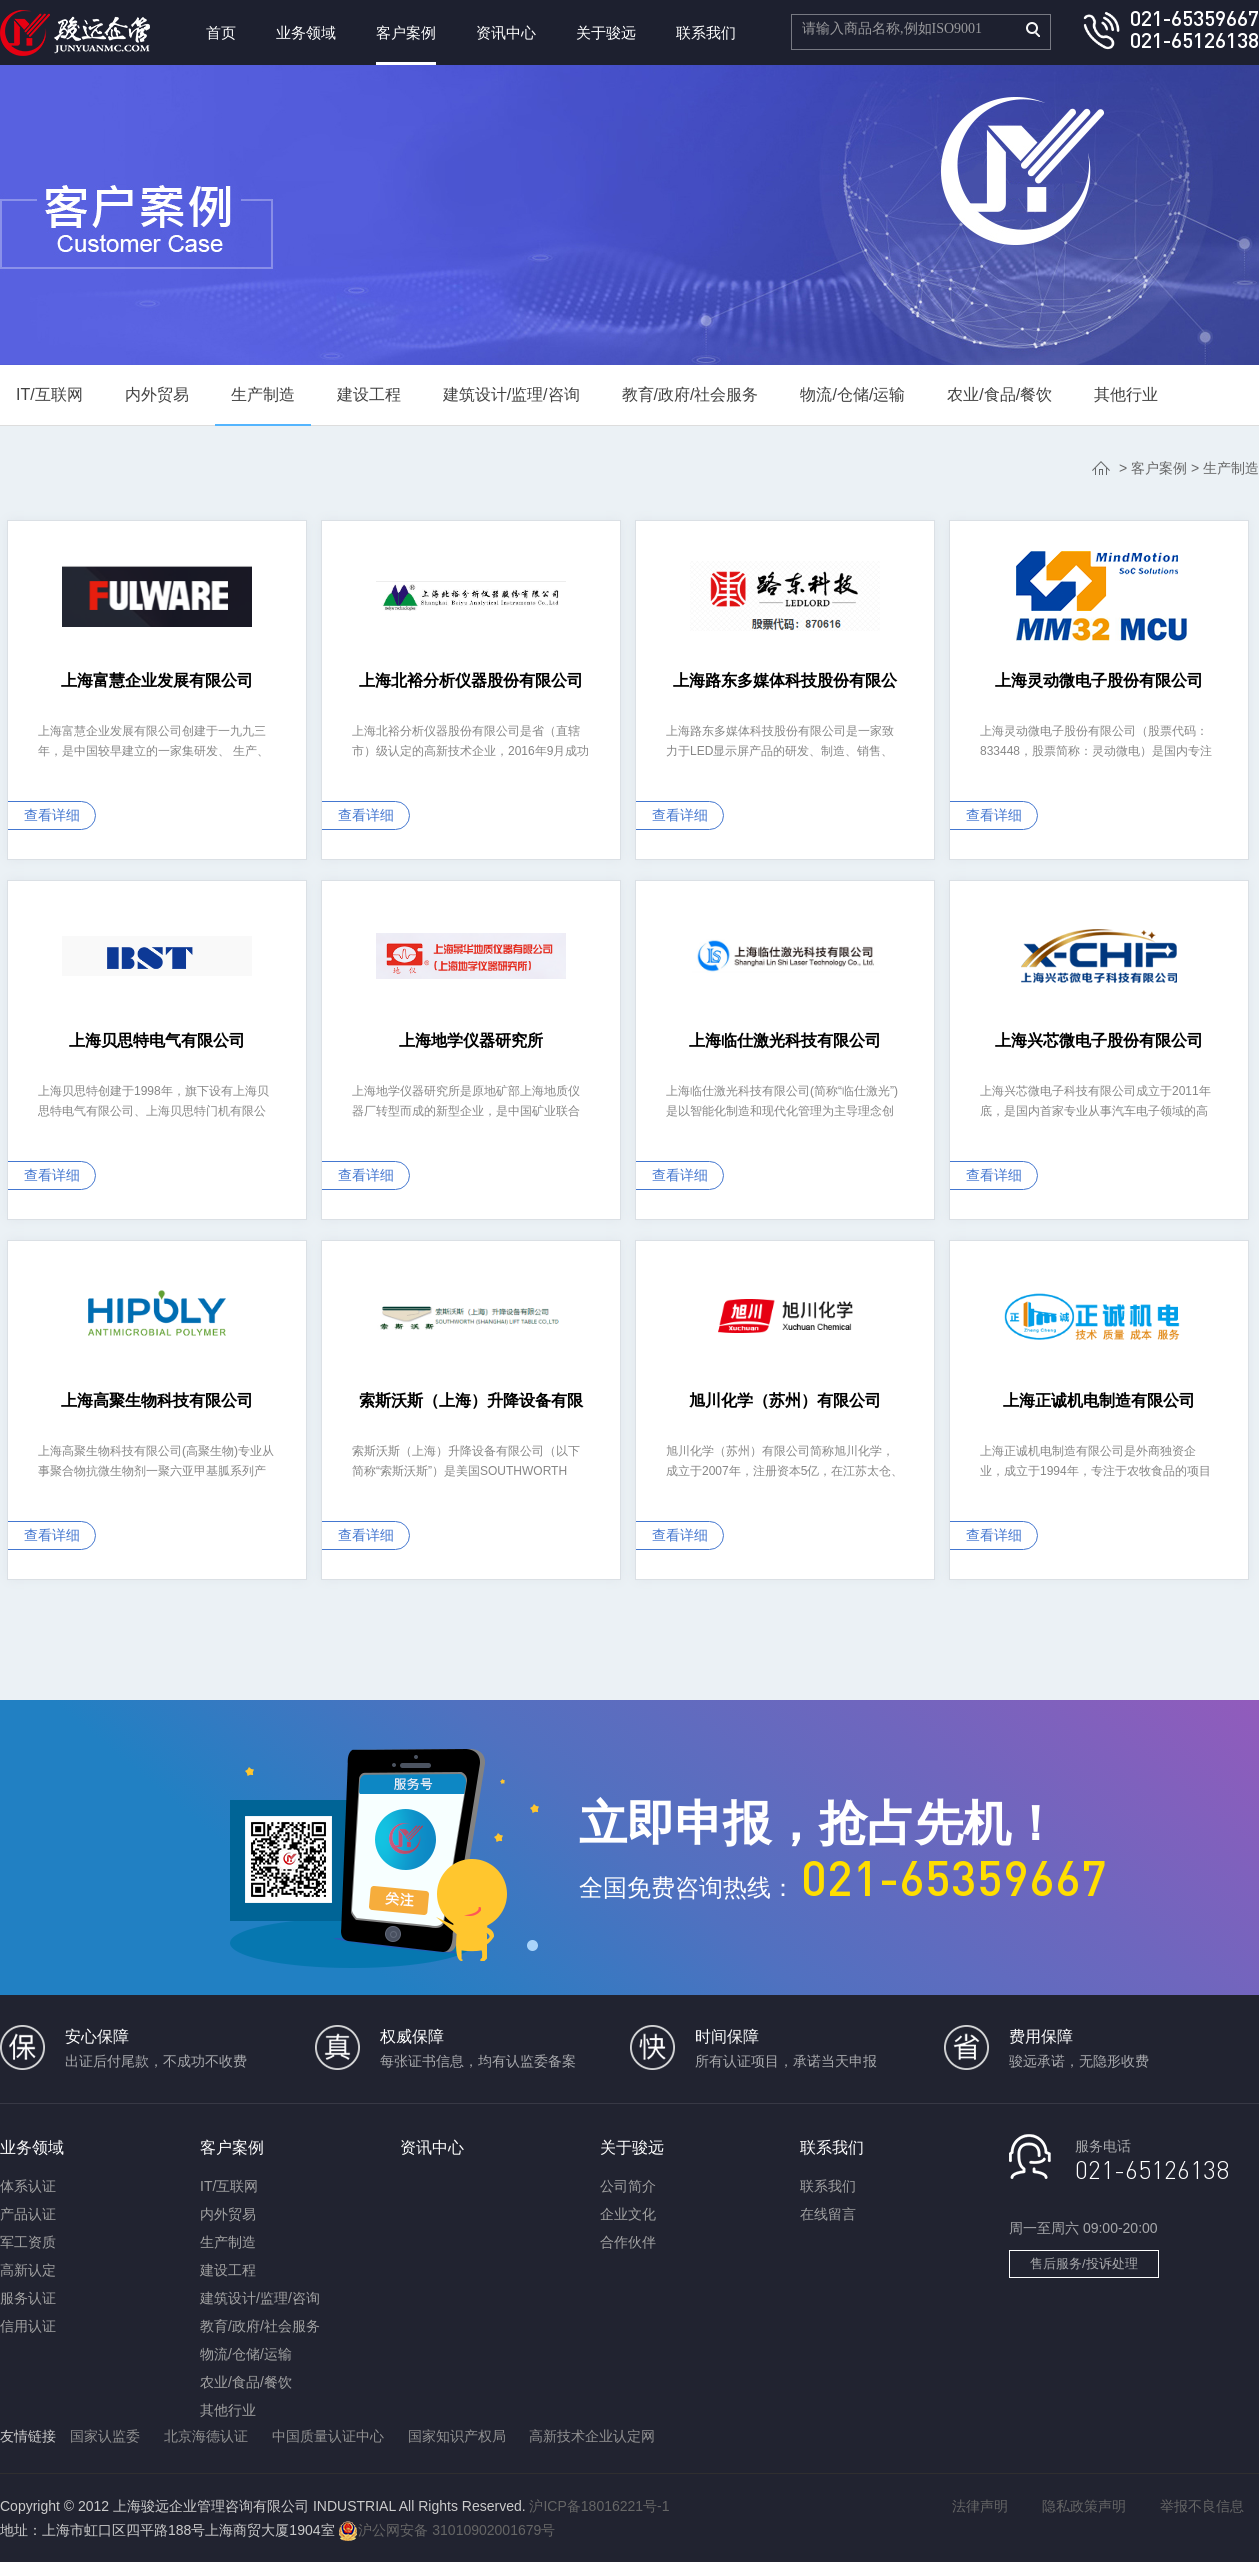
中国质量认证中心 (328, 2436)
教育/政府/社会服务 (690, 394)
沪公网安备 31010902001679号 (446, 2530)
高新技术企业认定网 (592, 2436)
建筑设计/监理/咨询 (511, 394)
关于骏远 (606, 32)
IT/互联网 (49, 394)
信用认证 (28, 2326)
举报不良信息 (1202, 2506)
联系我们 (706, 32)
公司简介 (628, 2186)
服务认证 (28, 2298)
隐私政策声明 (1084, 2506)
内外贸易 (157, 394)
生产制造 (263, 394)
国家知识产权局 (457, 2436)
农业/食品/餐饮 (999, 394)
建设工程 (369, 394)
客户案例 (406, 32)
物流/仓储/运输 (852, 394)
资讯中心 (506, 32)
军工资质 (28, 2242)
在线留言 (828, 2214)
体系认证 (28, 2186)
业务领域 (306, 32)
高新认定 (28, 2270)
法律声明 (980, 2506)
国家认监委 (105, 2436)
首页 (221, 32)
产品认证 (28, 2214)
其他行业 (1126, 394)
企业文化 (628, 2214)
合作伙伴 (628, 2242)
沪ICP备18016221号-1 (599, 2506)
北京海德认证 (206, 2436)
